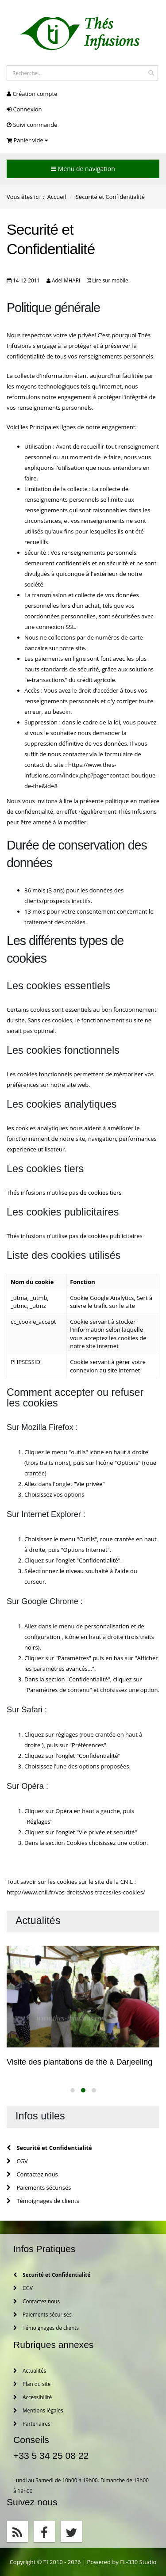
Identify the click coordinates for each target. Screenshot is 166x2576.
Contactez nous (32, 2174)
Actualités (29, 2370)
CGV (17, 2161)
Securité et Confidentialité (49, 2148)
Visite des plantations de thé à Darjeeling (79, 2062)
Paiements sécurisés (39, 2187)
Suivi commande (32, 125)
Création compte (32, 94)
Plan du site (31, 2383)
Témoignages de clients (43, 2201)
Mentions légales (38, 2410)
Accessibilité (32, 2397)
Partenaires (31, 2423)
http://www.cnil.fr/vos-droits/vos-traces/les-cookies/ (76, 1892)
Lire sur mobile (110, 280)
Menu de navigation (83, 168)
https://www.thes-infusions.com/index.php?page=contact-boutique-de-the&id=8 (91, 775)
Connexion (24, 109)
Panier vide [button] (27, 140)
